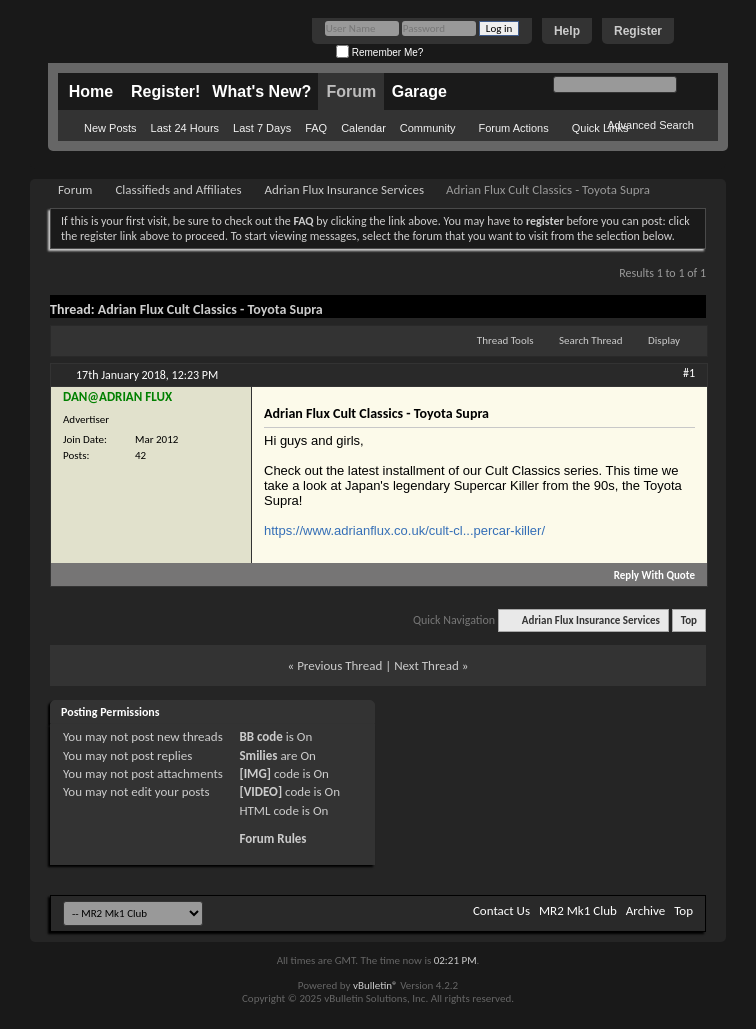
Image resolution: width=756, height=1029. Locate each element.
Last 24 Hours (185, 128)
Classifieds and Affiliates (178, 189)
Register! (165, 91)
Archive (645, 910)
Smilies (258, 755)
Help (567, 31)
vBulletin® (375, 985)
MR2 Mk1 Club (578, 910)
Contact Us (501, 910)
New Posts (110, 128)
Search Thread (591, 340)
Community (428, 128)
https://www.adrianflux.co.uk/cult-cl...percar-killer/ (404, 530)
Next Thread (426, 665)
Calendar (363, 128)
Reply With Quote (646, 575)
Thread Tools (505, 340)
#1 (689, 373)
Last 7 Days (262, 128)
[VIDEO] (260, 791)
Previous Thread (339, 665)
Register (638, 31)
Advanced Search (650, 125)
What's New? (261, 91)
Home (91, 91)
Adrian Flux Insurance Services (344, 189)
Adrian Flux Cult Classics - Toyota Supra (210, 309)
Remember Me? (379, 52)
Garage (419, 91)
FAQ (316, 128)
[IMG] (255, 773)
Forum (351, 91)
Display (664, 340)
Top (689, 620)
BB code (260, 736)
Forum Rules (272, 838)
